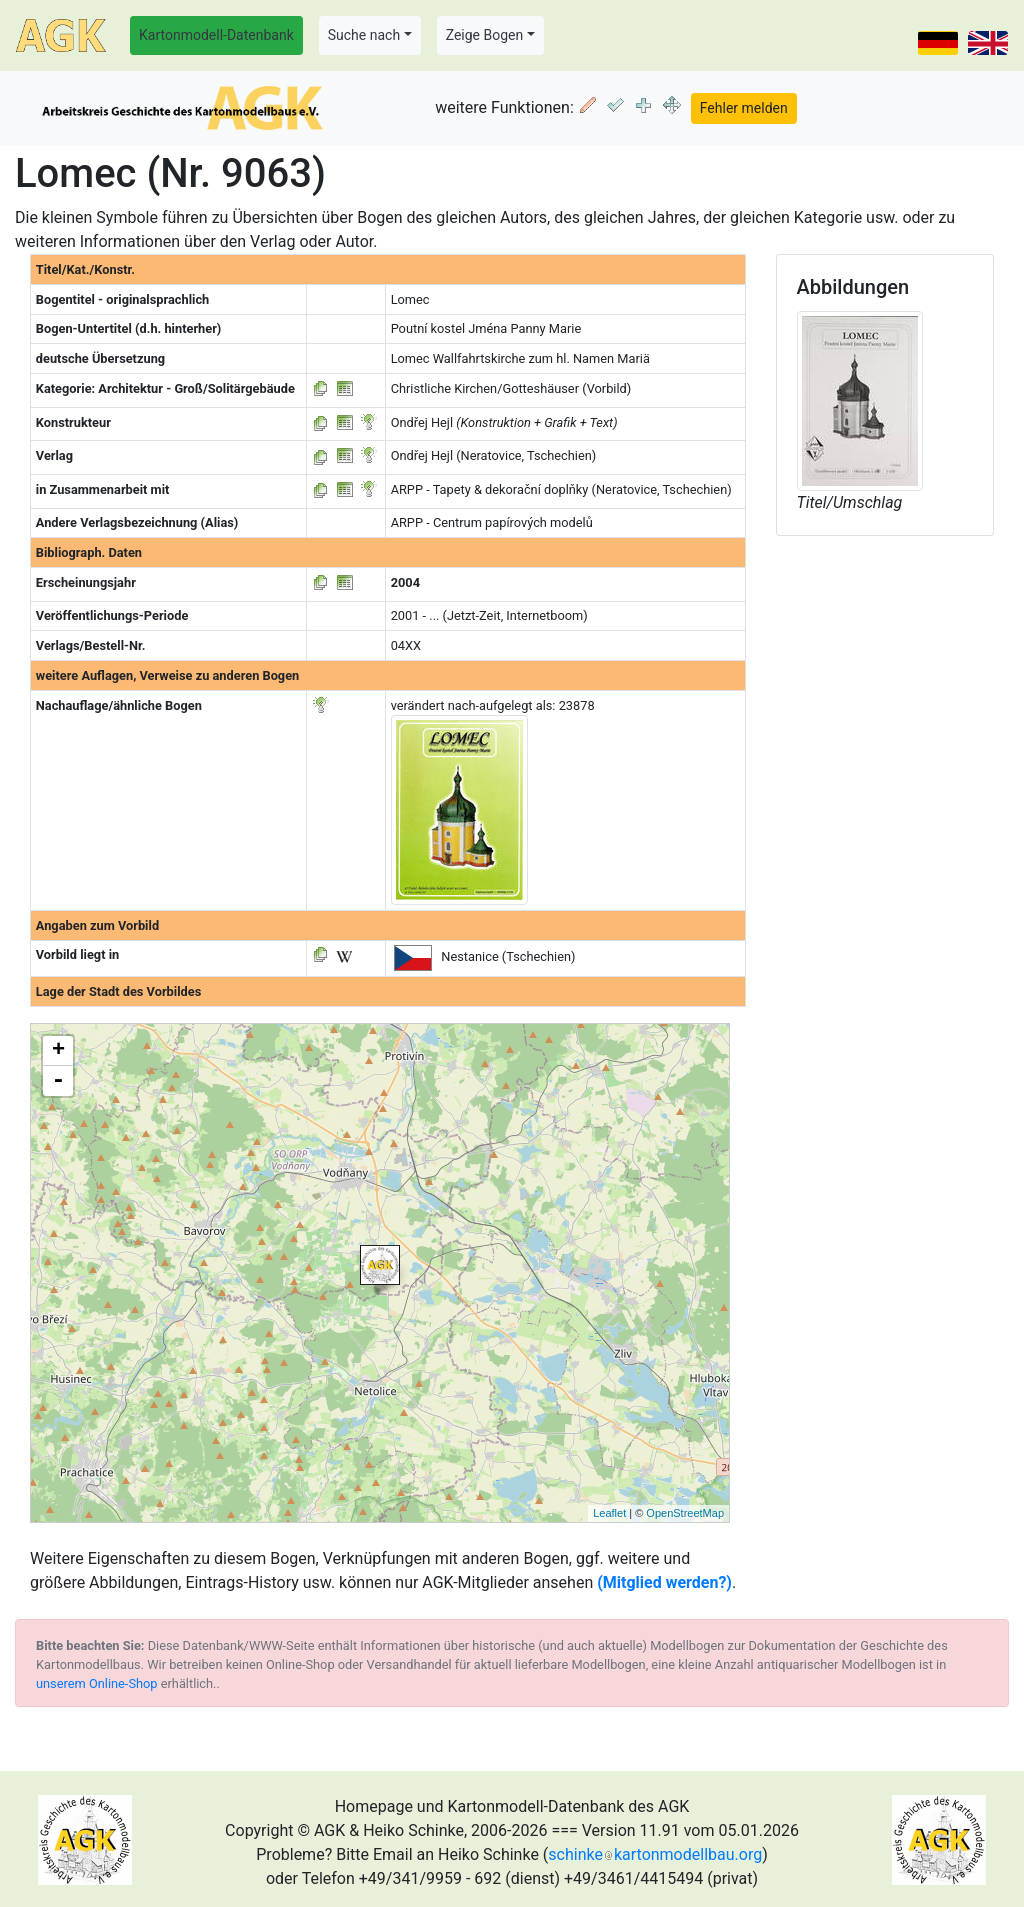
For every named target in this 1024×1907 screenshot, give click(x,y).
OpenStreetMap (685, 1513)
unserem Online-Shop (97, 1683)
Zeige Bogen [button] (485, 35)
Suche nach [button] (364, 35)
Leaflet (609, 1513)
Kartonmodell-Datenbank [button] (216, 35)
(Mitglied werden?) (664, 1582)
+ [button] (58, 1051)
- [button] (58, 1081)
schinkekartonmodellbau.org (655, 1854)
